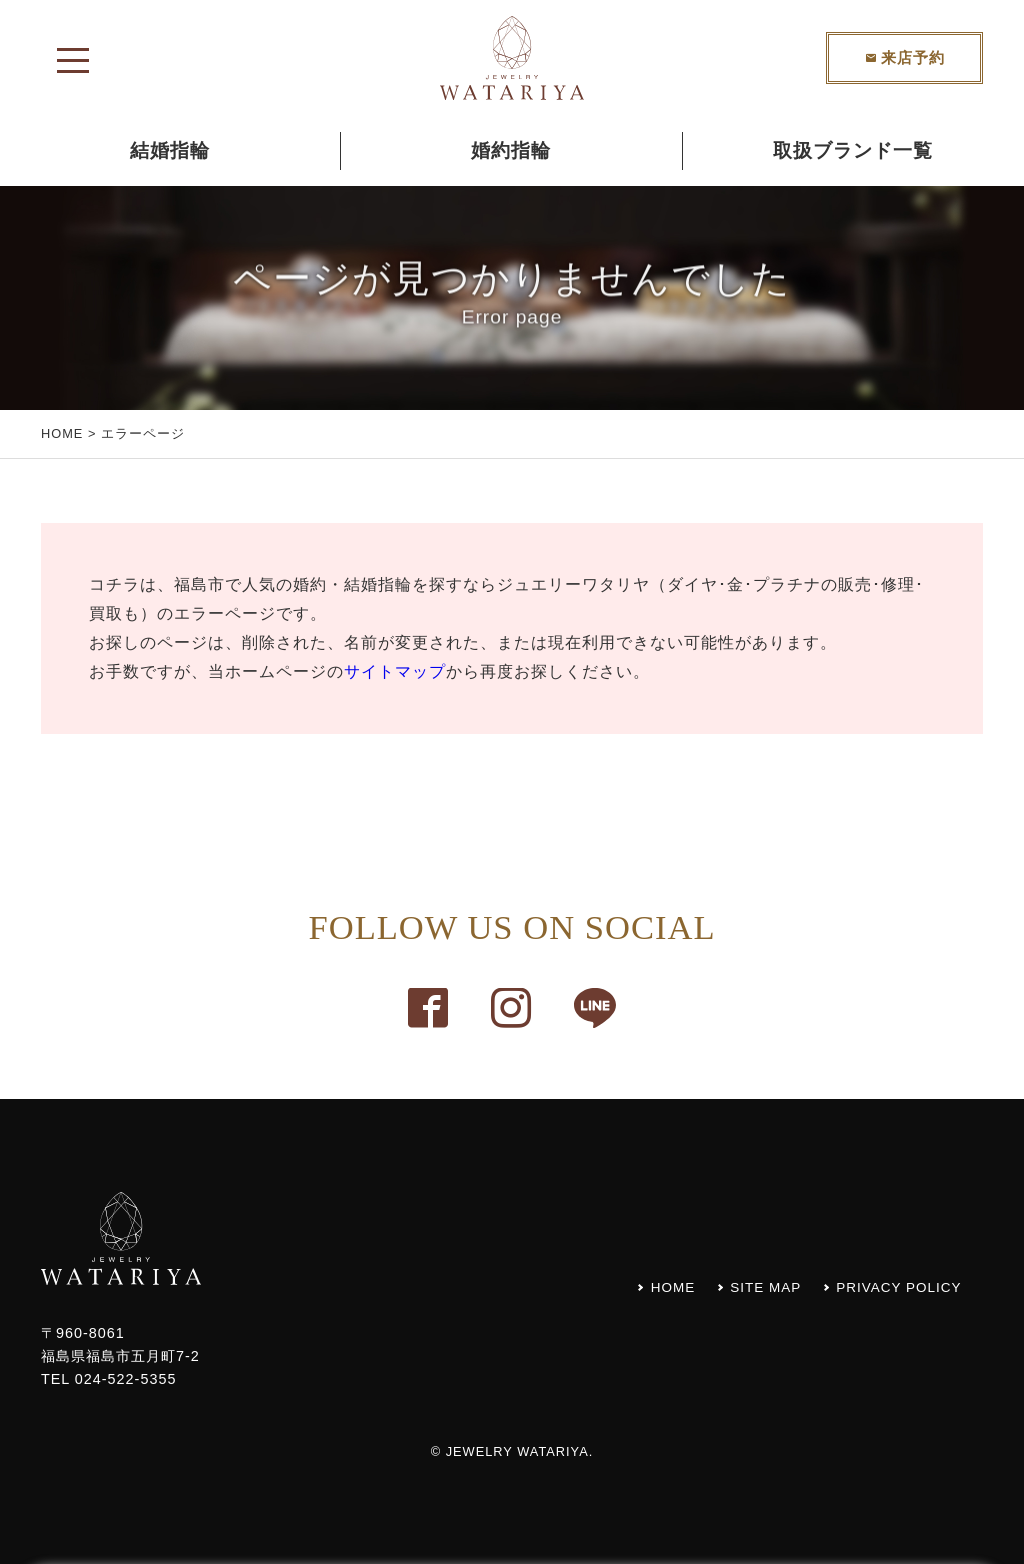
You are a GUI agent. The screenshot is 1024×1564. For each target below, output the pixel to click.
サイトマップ (395, 671)
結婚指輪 (170, 150)
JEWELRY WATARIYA (517, 1451)
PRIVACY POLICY (895, 1287)
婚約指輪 (511, 150)
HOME (62, 433)
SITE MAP (755, 1287)
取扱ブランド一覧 (853, 150)
